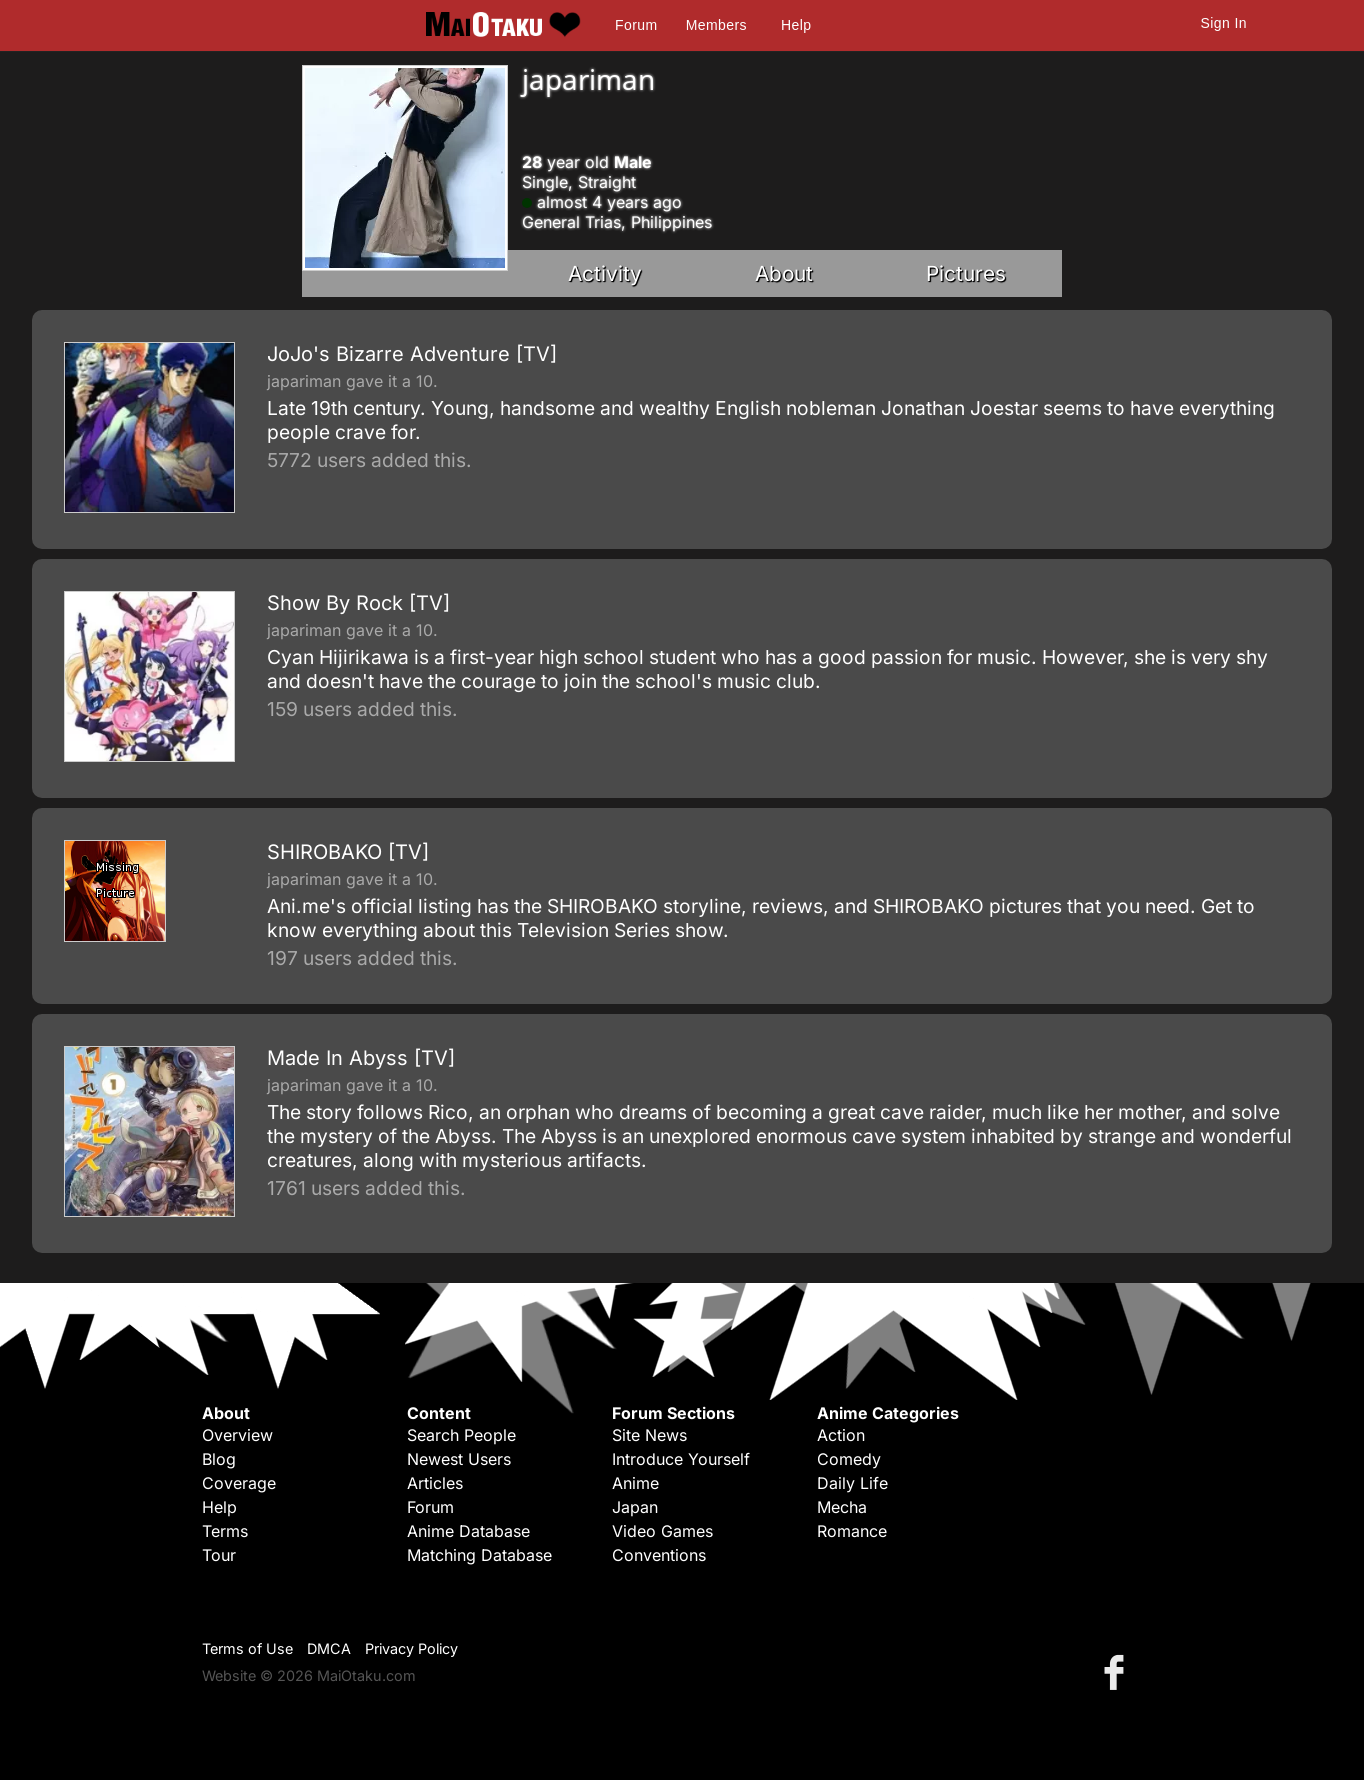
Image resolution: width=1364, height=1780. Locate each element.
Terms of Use (247, 1648)
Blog (219, 1459)
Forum (636, 25)
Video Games (662, 1531)
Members (716, 25)
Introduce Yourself (681, 1459)
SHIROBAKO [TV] (348, 852)
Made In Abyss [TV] (361, 1058)
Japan (635, 1507)
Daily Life (852, 1483)
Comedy (849, 1459)
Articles (435, 1483)
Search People (461, 1435)
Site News (649, 1435)
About (784, 273)
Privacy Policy (411, 1648)
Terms (225, 1531)
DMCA (329, 1648)
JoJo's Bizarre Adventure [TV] (412, 354)
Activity (605, 273)
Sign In (1224, 23)
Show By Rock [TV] (358, 603)
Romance (852, 1531)
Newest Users (459, 1459)
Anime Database (468, 1531)
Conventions (659, 1555)
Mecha (842, 1507)
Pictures (966, 273)
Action (841, 1435)
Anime (635, 1483)
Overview (237, 1435)
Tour (219, 1555)
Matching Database (479, 1555)
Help (796, 25)
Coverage (239, 1483)
